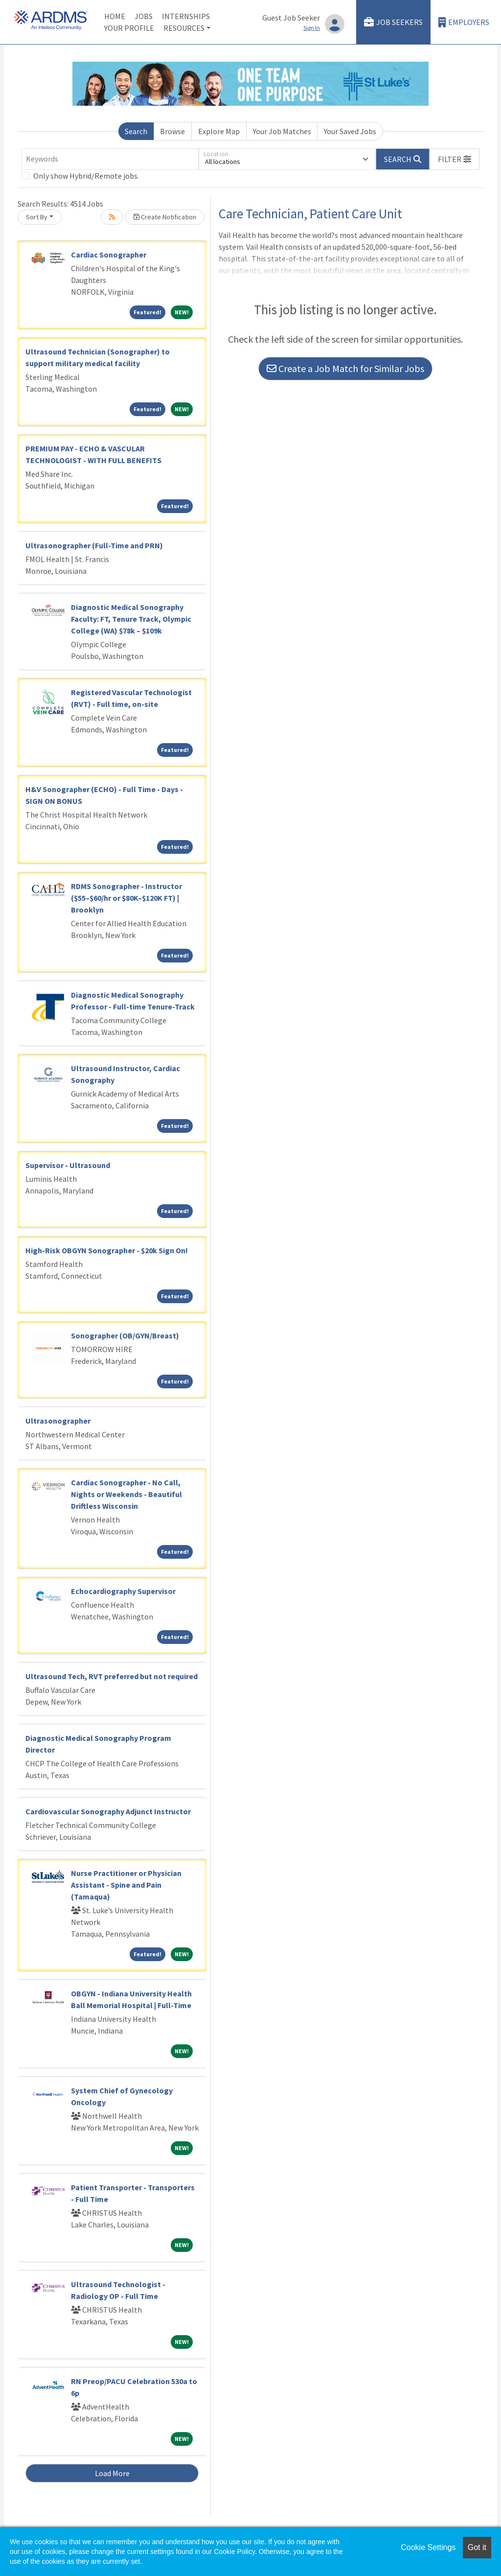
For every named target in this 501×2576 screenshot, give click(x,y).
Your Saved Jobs (350, 131)
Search (136, 131)
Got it (477, 2547)
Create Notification (165, 216)
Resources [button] (184, 28)
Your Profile (129, 28)
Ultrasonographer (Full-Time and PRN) (94, 545)
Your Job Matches (282, 131)
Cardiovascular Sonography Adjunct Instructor (108, 1811)
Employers (463, 22)
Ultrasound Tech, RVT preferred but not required (111, 1676)
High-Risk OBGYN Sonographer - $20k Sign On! (106, 1250)
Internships (186, 16)
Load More (112, 2473)
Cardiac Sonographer (108, 254)
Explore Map (219, 131)
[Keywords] (110, 159)
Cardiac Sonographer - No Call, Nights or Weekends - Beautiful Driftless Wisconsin (126, 1494)
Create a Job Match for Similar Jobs (345, 368)
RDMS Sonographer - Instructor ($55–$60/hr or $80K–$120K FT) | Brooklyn (126, 897)
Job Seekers (393, 22)
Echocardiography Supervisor (123, 1591)
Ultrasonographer (58, 1421)
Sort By (36, 216)
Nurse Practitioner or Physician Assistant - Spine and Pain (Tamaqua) (126, 1884)
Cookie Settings (428, 2547)
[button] (454, 159)
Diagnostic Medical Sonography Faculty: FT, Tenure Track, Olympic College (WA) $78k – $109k (131, 618)
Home (114, 16)
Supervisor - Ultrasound (67, 1165)
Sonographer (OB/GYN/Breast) (125, 1335)
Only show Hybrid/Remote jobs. (86, 176)
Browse (172, 131)
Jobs (144, 16)
